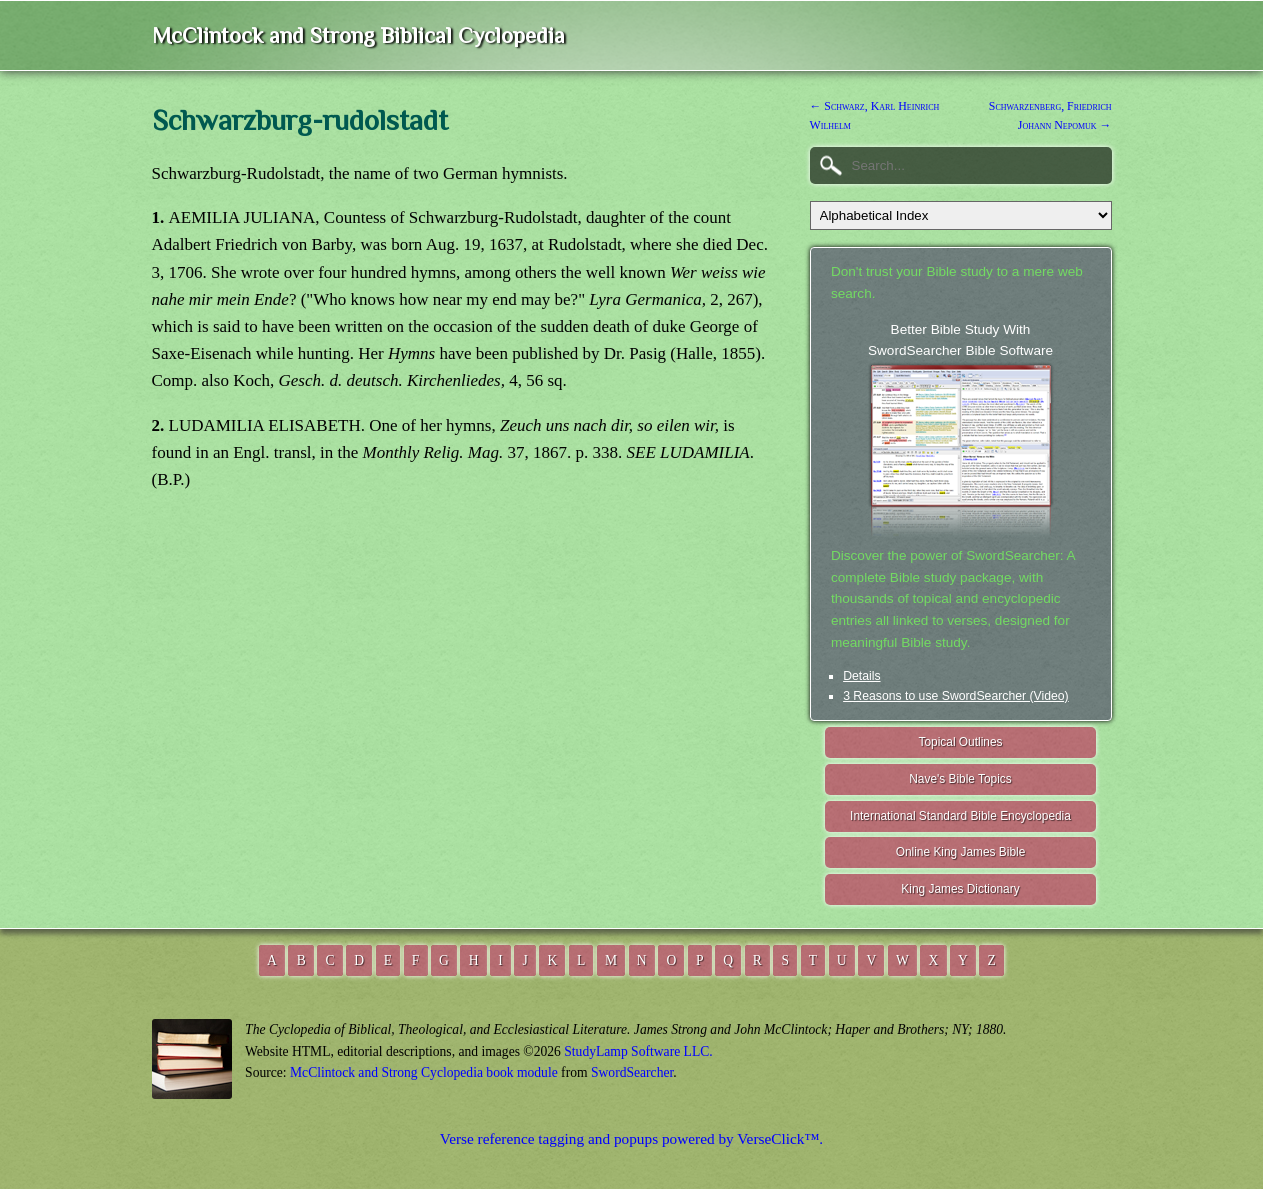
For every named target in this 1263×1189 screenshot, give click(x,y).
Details (861, 676)
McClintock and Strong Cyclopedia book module (424, 1072)
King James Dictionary (960, 889)
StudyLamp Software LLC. (638, 1051)
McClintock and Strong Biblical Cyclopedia (358, 35)
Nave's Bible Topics (960, 779)
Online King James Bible (961, 852)
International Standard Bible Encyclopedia (960, 816)
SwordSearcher (632, 1072)
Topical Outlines (961, 742)
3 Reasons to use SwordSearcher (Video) (956, 696)
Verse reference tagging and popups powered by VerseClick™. (631, 1138)
